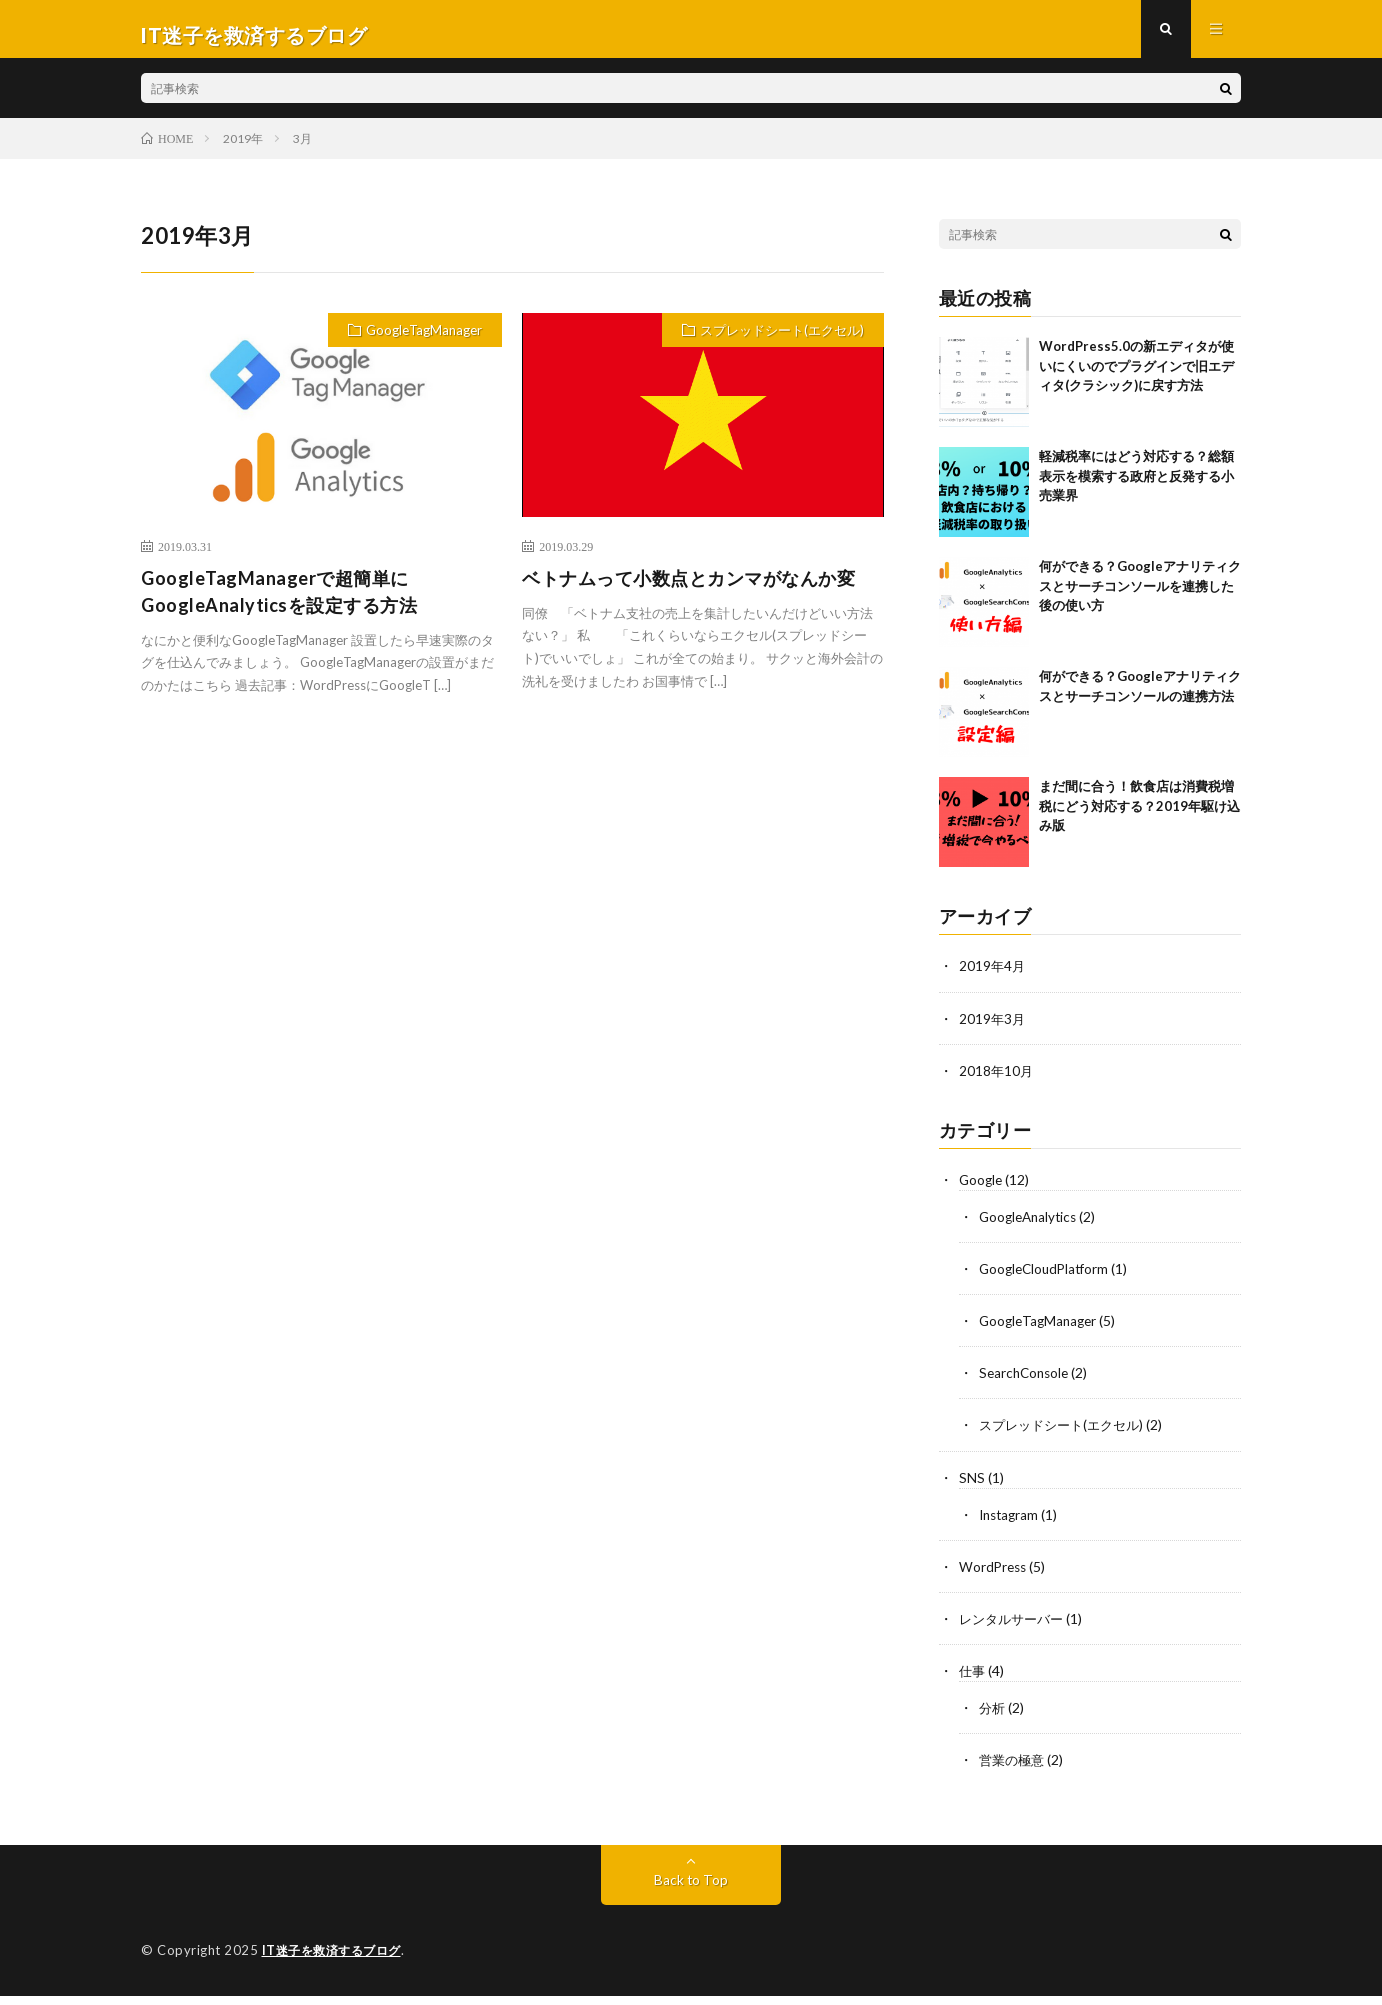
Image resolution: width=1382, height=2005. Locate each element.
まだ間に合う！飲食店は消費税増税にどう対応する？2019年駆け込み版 (1139, 817)
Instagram (1011, 1524)
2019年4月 (993, 977)
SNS (972, 1487)
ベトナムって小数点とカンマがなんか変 (688, 589)
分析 (993, 1717)
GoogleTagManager (424, 342)
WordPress (994, 1576)
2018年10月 (997, 1081)
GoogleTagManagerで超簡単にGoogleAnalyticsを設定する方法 (279, 602)
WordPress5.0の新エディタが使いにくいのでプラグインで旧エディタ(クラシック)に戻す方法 (1136, 377)
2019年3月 (993, 1029)
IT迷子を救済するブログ (336, 1960)
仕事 (973, 1680)
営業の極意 (1014, 1769)
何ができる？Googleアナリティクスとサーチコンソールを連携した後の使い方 (1140, 597)
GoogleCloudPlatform (1047, 1279)
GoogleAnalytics (1031, 1227)
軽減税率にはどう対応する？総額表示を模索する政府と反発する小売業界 (1136, 487)
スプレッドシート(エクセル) (782, 342)
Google (982, 1190)
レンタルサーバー (1015, 1628)
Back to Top (691, 1889)
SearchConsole (1026, 1383)
